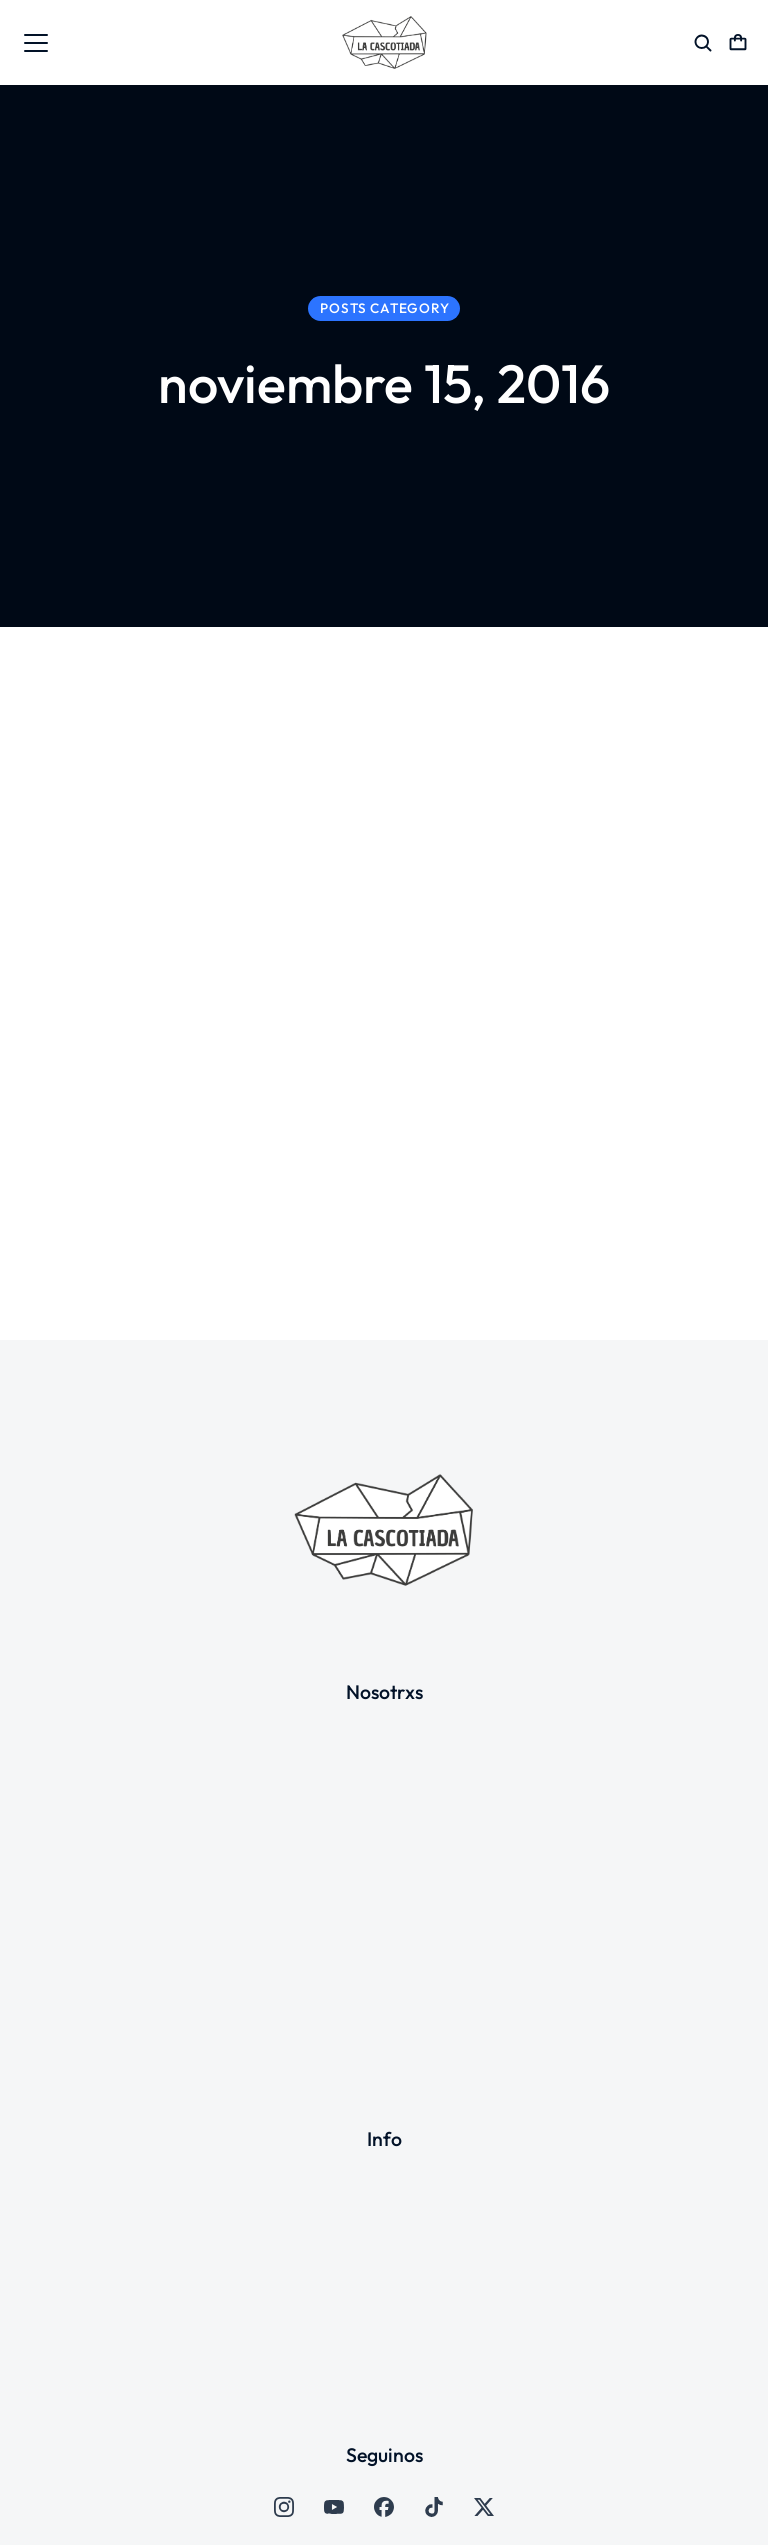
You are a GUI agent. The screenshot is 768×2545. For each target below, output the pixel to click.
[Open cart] (738, 43)
